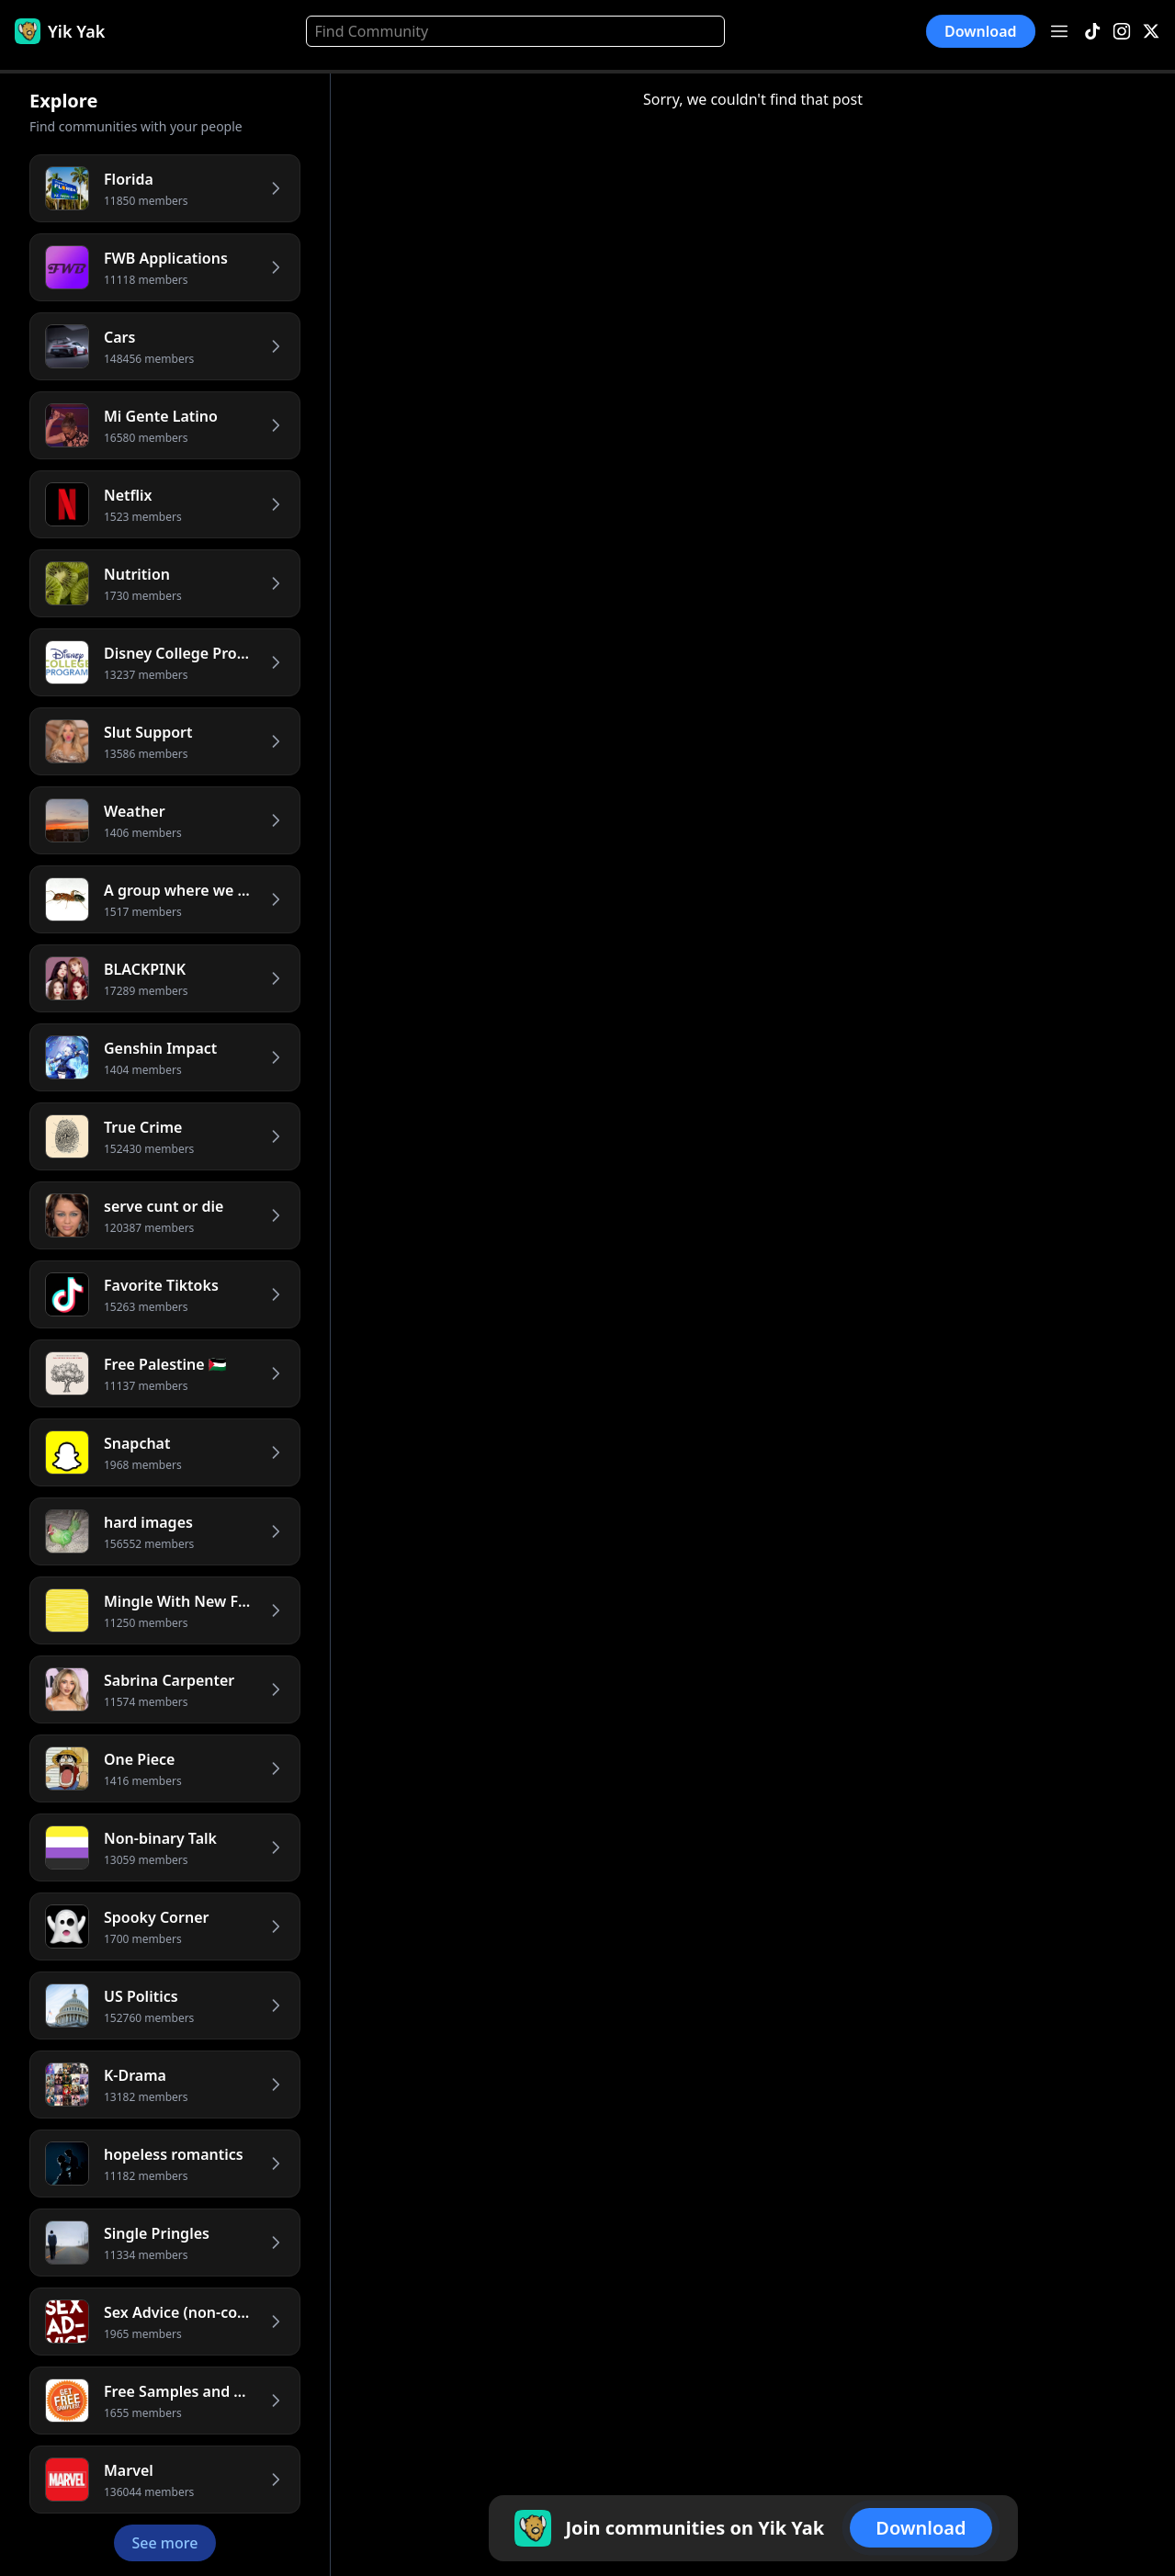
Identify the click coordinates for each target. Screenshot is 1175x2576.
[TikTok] (1092, 31)
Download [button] (980, 31)
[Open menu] (1059, 31)
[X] (1151, 31)
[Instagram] (1122, 31)
